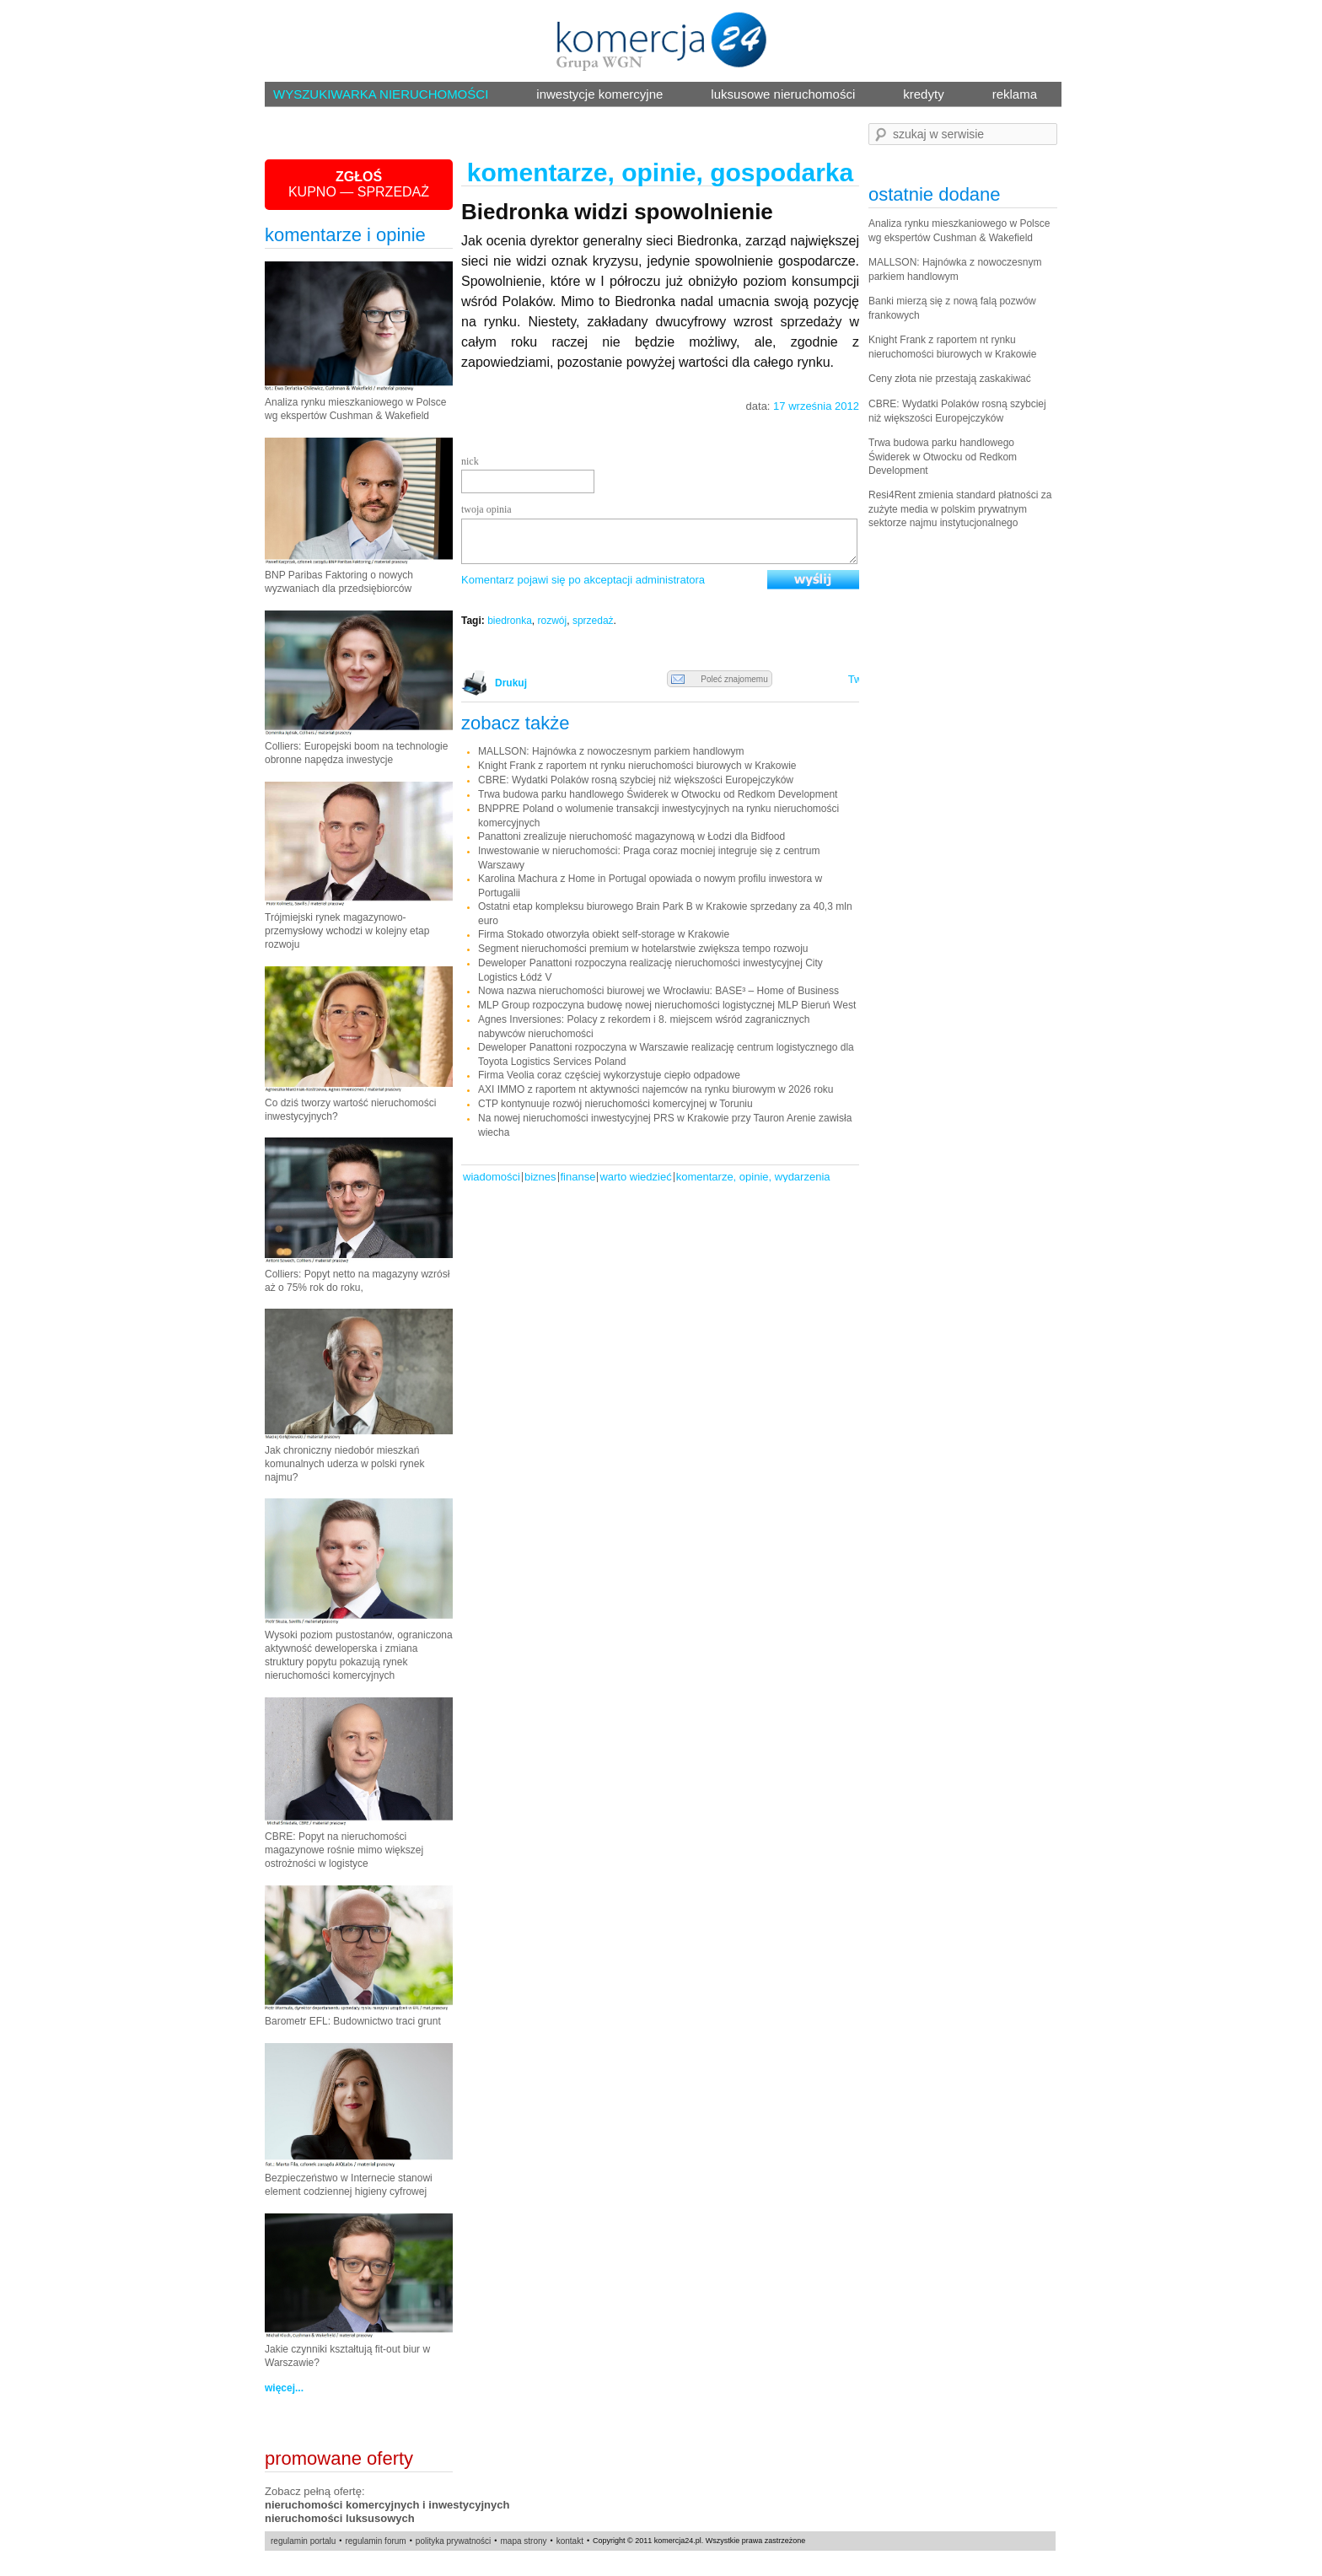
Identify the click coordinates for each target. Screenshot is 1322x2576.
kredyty (923, 94)
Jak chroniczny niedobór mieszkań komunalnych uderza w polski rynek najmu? (344, 1463)
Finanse (578, 1176)
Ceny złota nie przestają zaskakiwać (949, 379)
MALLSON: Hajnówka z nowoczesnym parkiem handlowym (611, 751)
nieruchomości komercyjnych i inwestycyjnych (387, 2504)
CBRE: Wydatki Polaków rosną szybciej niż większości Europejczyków (635, 780)
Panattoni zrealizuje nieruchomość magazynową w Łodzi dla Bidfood (631, 836)
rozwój (552, 621)
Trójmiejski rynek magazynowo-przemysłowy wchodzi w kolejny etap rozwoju (347, 931)
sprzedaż (593, 621)
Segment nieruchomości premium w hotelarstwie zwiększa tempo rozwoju (643, 949)
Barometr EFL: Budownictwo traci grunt (353, 2021)
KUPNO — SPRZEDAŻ (358, 184)
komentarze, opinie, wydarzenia (753, 1176)
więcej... (284, 2388)
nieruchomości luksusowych (340, 2518)
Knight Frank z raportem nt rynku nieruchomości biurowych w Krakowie (637, 766)
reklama (1014, 94)
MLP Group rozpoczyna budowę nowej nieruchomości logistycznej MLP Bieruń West (667, 1005)
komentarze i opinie (345, 234)
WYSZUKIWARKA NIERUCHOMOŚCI (380, 94)
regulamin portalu (303, 2541)
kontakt (569, 2541)
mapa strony (523, 2541)
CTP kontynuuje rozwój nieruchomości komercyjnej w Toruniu (615, 1104)
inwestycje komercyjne (599, 94)
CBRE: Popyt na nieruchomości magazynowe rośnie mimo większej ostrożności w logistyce (344, 1850)
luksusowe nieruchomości (783, 94)
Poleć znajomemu (719, 679)
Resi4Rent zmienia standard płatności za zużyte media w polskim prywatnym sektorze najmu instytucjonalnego (959, 509)
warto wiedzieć (635, 1176)
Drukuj (508, 683)
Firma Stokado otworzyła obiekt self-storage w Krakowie (603, 934)
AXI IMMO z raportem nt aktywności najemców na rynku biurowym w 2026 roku (656, 1089)
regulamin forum (375, 2541)
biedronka (509, 621)
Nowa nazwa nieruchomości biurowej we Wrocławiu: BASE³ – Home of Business (658, 991)
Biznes (540, 1176)
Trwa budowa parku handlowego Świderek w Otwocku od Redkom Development (657, 794)
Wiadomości (491, 1176)
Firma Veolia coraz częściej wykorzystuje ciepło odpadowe (609, 1075)
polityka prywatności (453, 2541)
